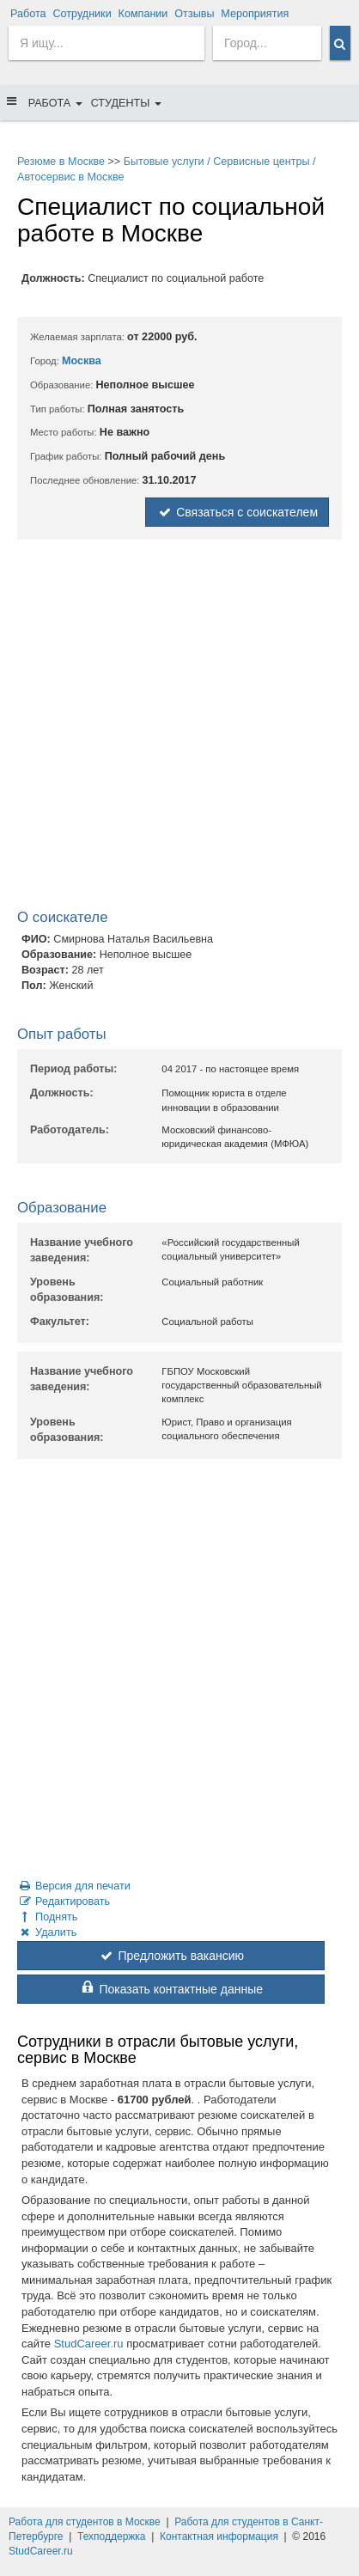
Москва (81, 361)
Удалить (46, 1932)
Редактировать (63, 1901)
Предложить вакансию (171, 1956)
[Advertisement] (179, 727)
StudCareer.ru (89, 2343)
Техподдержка (111, 2536)
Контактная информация (219, 2536)
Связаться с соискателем (237, 512)
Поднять (47, 1917)
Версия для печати (74, 1886)
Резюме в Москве (61, 162)
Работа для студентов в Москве (85, 2522)
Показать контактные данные (171, 1989)
